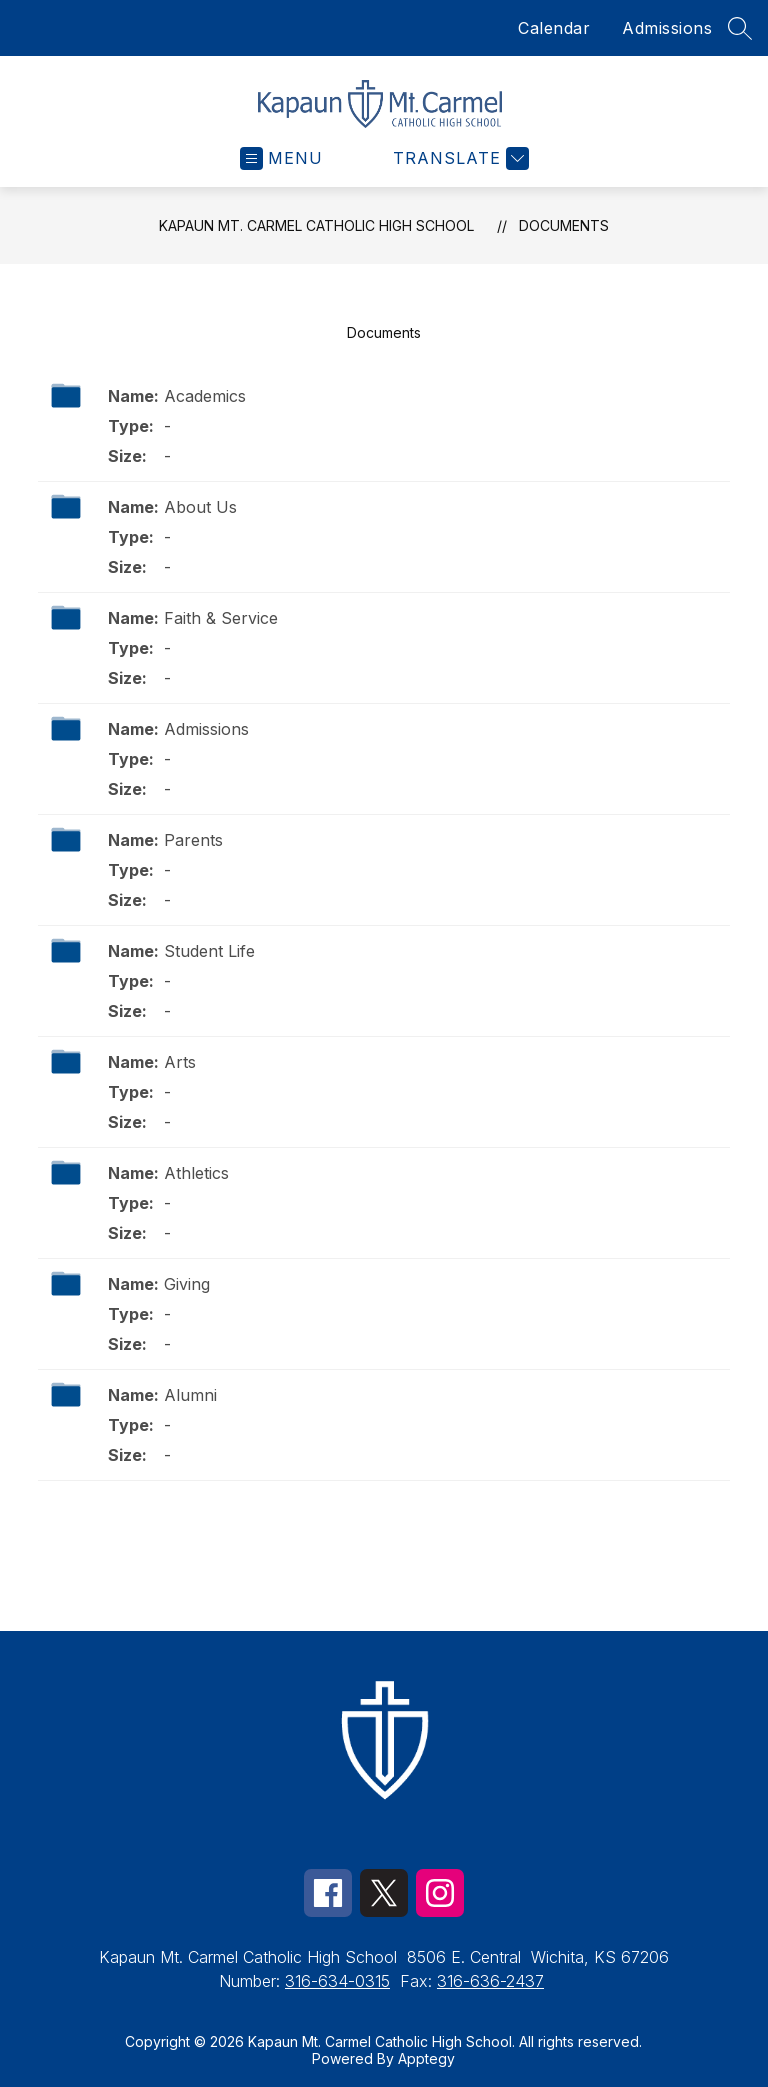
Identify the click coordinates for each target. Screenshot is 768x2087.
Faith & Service (221, 618)
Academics (205, 396)
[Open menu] (281, 158)
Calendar (554, 28)
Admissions (667, 28)
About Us (200, 507)
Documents (564, 225)
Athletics (196, 1173)
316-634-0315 (337, 1981)
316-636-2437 (490, 1981)
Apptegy (426, 2058)
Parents (193, 840)
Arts (180, 1062)
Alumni (190, 1395)
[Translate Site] (458, 158)
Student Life (209, 951)
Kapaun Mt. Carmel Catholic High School (316, 225)
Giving (187, 1284)
